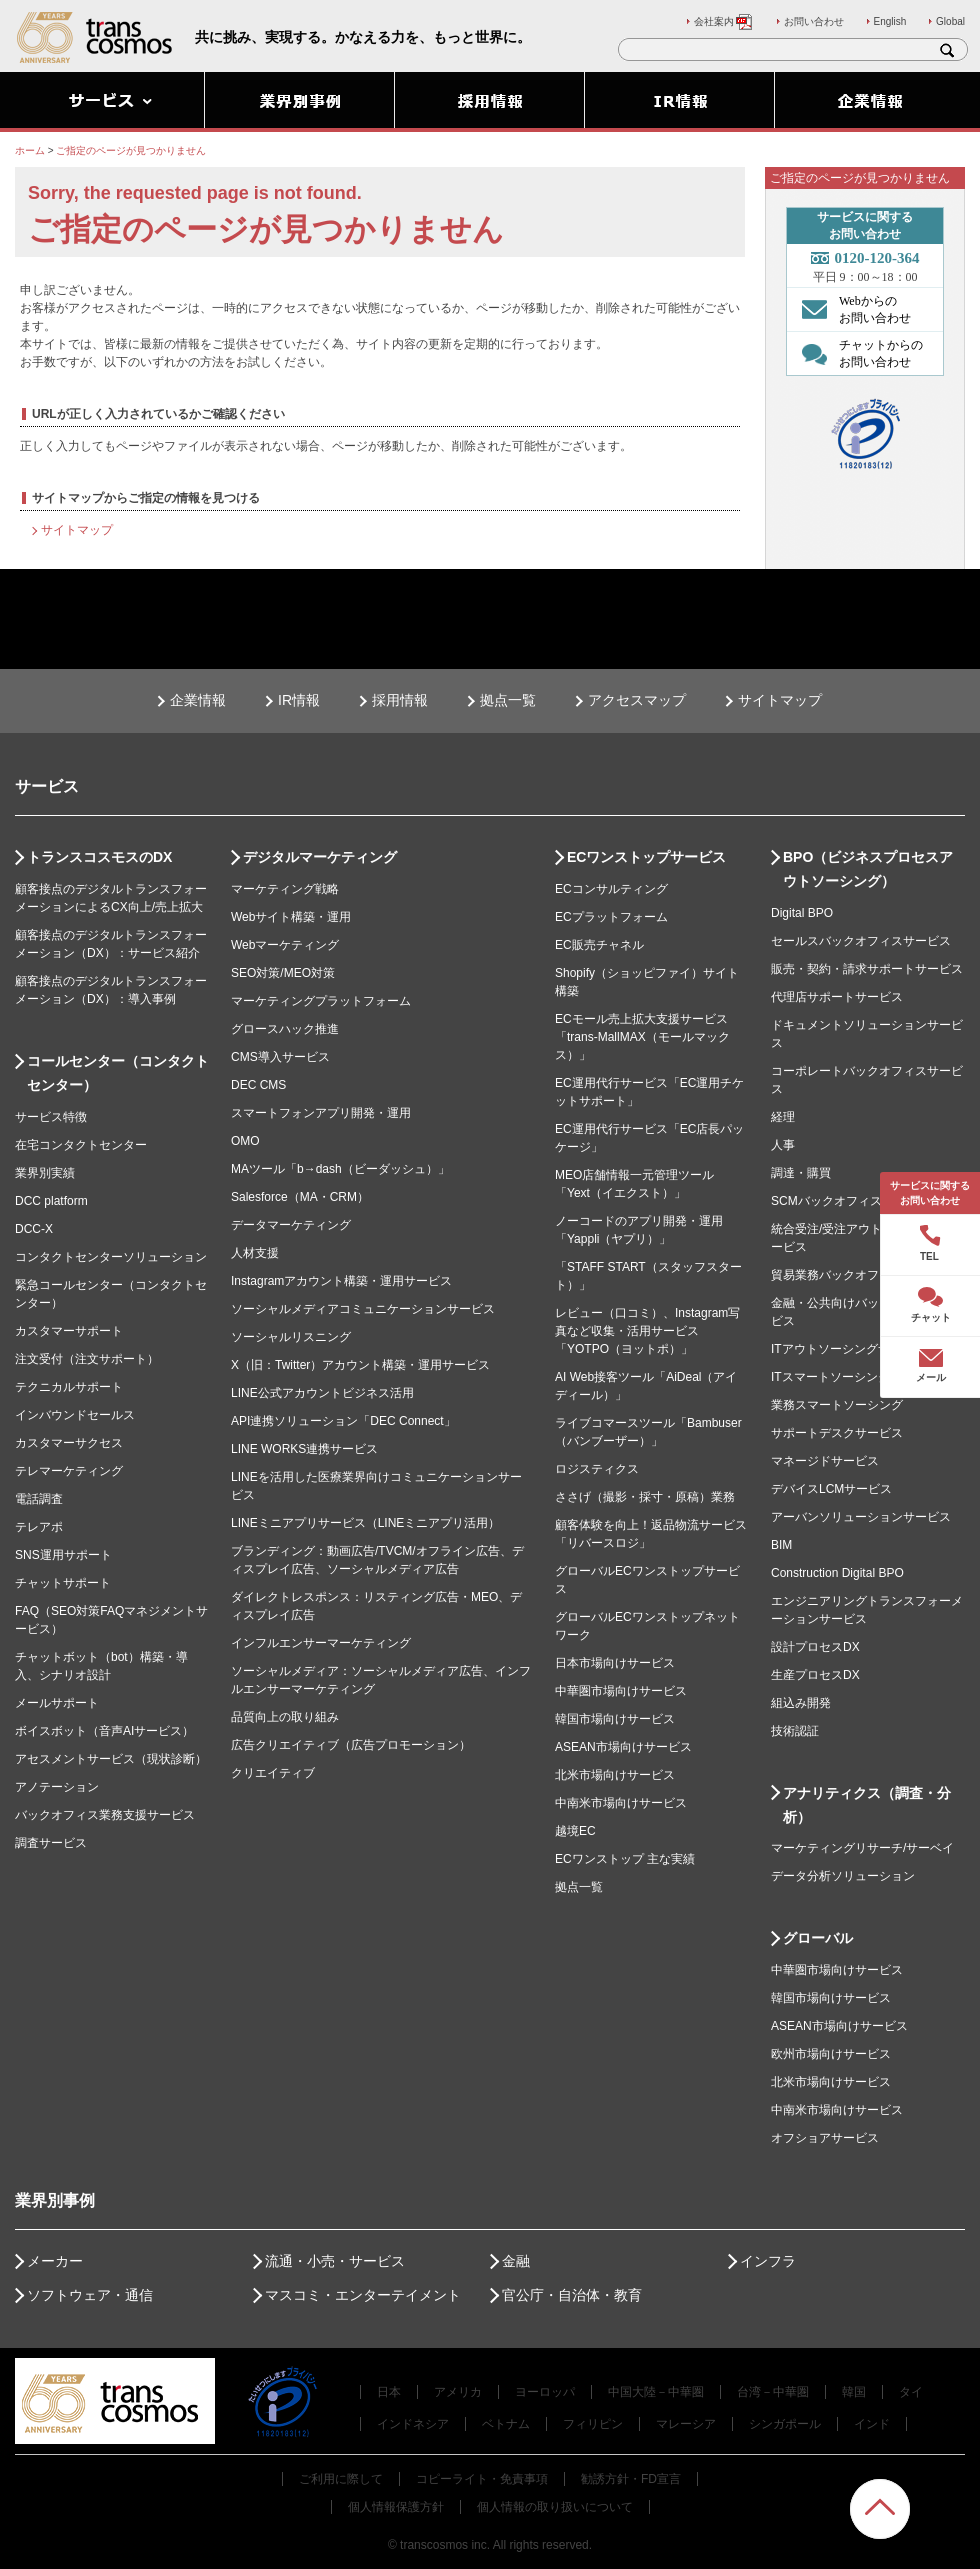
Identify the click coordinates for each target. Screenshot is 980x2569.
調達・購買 (801, 1173)
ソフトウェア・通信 (90, 2295)
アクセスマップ (637, 700)
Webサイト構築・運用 (291, 917)
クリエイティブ (273, 1773)
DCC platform (51, 1201)
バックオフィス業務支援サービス (105, 1815)
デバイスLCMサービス (831, 1489)
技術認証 (795, 1731)
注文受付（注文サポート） (87, 1359)
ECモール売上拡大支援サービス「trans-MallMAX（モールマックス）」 (642, 1037)
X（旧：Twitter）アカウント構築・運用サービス (360, 1365)
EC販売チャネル (599, 945)
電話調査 (39, 1499)
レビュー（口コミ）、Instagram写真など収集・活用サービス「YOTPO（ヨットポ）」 (647, 1331)
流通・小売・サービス (335, 2261)
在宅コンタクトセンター (81, 1145)
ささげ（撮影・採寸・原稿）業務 (645, 1497)
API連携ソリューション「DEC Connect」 (343, 1421)
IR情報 (299, 700)
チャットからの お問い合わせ (857, 353)
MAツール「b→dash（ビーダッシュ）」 (340, 1169)
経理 (783, 1117)
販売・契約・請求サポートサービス (867, 969)
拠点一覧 (508, 700)
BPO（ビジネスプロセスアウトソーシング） (868, 869)
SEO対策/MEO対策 (283, 973)
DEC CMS (258, 1085)
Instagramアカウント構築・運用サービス (341, 1281)
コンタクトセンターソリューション (111, 1257)
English (890, 21)
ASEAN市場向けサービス (623, 1747)
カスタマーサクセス (69, 1443)
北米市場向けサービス (615, 1775)
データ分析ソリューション (843, 1876)
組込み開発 (801, 1703)
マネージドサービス (825, 1461)
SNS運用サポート (63, 1555)
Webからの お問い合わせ (851, 309)
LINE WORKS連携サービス (304, 1449)
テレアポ (39, 1527)
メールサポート (57, 1703)
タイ (911, 2392)
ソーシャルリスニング (291, 1337)
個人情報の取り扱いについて (555, 2507)
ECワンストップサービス (646, 857)
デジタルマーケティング (320, 857)
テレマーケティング (69, 1471)
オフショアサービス (825, 2138)
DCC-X (34, 1229)
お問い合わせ (814, 21)
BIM (781, 1545)
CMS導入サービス (280, 1057)
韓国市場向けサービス (615, 1719)
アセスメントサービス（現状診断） (111, 1759)
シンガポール (785, 2424)
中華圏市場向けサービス (621, 1691)
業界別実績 (45, 1173)
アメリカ (458, 2392)
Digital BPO (802, 913)
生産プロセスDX (815, 1675)
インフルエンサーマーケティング (321, 1643)
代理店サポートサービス (837, 997)
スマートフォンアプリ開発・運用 (321, 1113)
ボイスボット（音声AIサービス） (104, 1731)
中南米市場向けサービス (621, 1803)
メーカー (55, 2261)
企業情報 (198, 700)
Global (950, 21)
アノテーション (57, 1787)
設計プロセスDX (815, 1647)
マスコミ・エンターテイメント (363, 2295)
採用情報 (400, 700)
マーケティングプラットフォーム (321, 1001)
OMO (245, 1141)
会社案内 (724, 21)
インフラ (768, 2261)
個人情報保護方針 (396, 2507)
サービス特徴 (51, 1117)
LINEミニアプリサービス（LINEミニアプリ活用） (365, 1523)
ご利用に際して (341, 2479)
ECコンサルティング (611, 889)
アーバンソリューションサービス (861, 1517)
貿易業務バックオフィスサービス (861, 1275)
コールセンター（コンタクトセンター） (118, 1073)
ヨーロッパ (545, 2392)
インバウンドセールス (75, 1415)
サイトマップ (77, 530)
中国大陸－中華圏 (656, 2392)
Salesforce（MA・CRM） (300, 1197)
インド (872, 2424)
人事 (783, 1145)
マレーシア (686, 2424)
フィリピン (593, 2424)
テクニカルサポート (69, 1387)
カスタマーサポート (69, 1331)
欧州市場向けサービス (831, 2054)
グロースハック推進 (285, 1029)
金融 (516, 2261)
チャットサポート (63, 1583)
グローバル (818, 1938)
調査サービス (51, 1843)
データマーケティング (291, 1225)
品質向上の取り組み (285, 1717)
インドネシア (413, 2424)
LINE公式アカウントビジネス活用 (322, 1393)
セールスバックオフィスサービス (861, 941)
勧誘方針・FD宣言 (631, 2479)
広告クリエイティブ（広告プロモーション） (351, 1745)
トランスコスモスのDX (99, 857)
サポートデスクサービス (837, 1433)
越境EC (575, 1831)
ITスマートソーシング (830, 1377)
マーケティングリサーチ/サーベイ (862, 1848)
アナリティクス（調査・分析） (867, 1805)
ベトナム (506, 2424)
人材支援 (255, 1253)
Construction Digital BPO (837, 1573)
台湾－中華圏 (773, 2392)
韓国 (854, 2392)
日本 (389, 2392)
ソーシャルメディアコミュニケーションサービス (363, 1309)
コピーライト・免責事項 (482, 2479)
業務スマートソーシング (837, 1405)
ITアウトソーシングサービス (848, 1349)
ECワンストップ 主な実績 (625, 1859)
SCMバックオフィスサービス (850, 1201)
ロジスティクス (597, 1469)
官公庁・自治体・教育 (572, 2295)
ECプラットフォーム (611, 917)
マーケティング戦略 (285, 889)
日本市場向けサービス (615, 1663)
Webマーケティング (285, 945)
